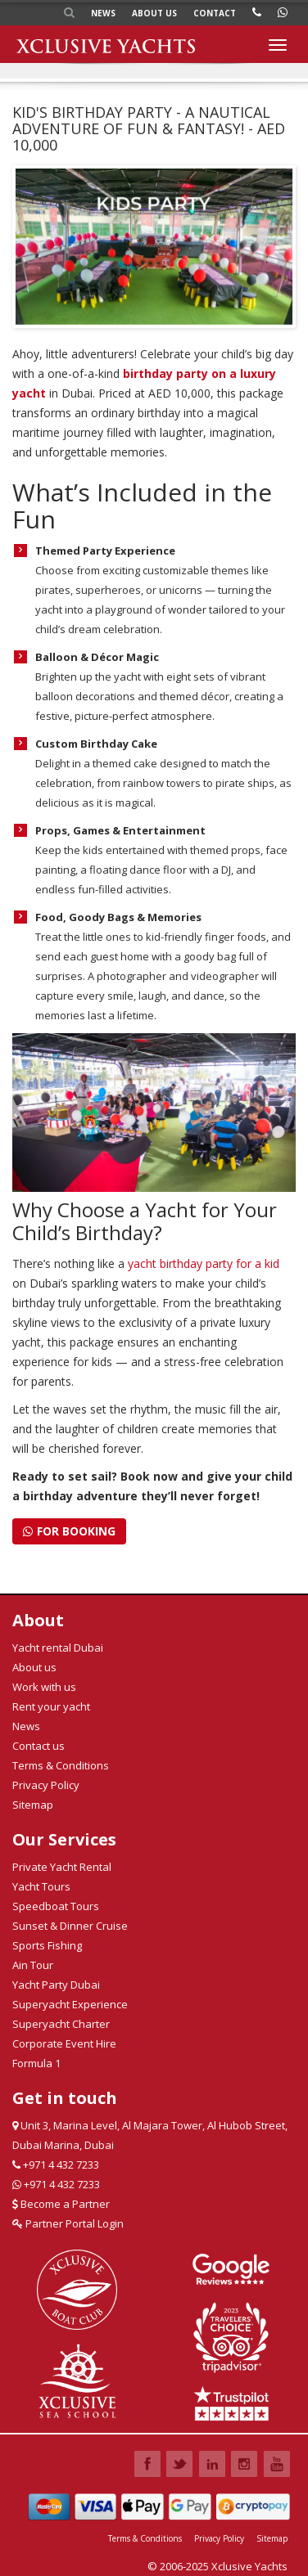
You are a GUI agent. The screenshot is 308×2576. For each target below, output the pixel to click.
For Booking (69, 1531)
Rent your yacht (51, 1706)
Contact (214, 13)
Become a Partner (61, 2203)
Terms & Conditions (60, 1765)
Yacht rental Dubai (57, 1647)
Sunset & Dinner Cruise (70, 1925)
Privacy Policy (45, 1785)
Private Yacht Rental (61, 1866)
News (103, 13)
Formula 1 (36, 2063)
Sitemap (32, 1804)
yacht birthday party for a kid (203, 1263)
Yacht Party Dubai (56, 1984)
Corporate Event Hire (64, 2043)
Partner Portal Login (68, 2223)
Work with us (44, 1686)
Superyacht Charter (61, 2023)
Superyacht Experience (70, 2004)
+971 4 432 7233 (55, 2164)
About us (154, 13)
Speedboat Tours (55, 1906)
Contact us (38, 1745)
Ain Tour (32, 1965)
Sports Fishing (47, 1945)
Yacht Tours (41, 1886)
